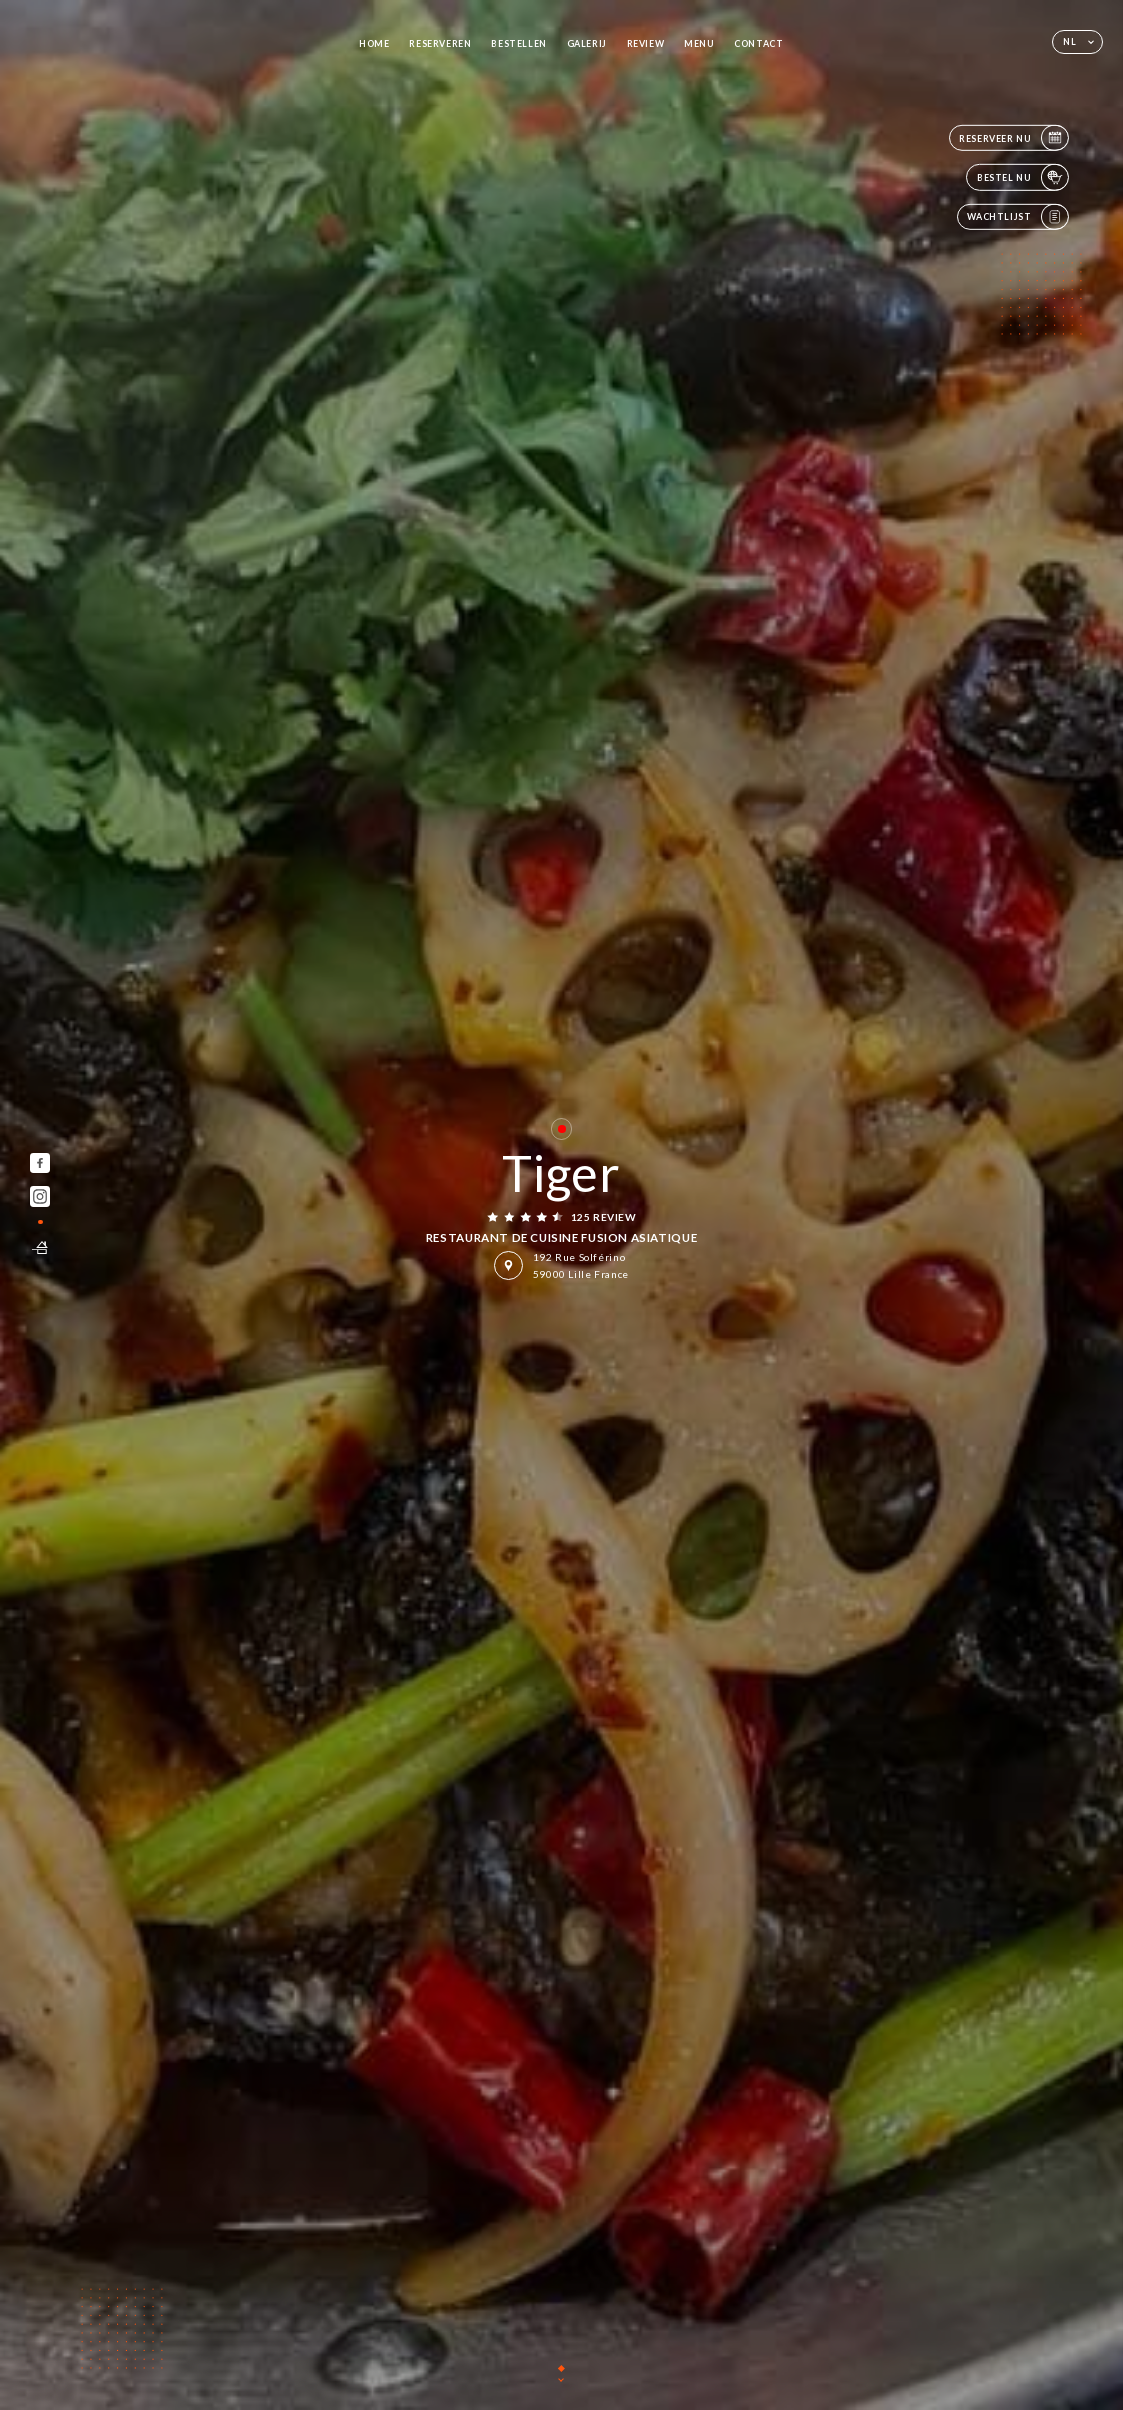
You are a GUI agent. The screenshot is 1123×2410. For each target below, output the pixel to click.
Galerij (587, 43)
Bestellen (519, 43)
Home (374, 43)
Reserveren (440, 43)
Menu (699, 43)
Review (646, 43)
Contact (758, 43)
